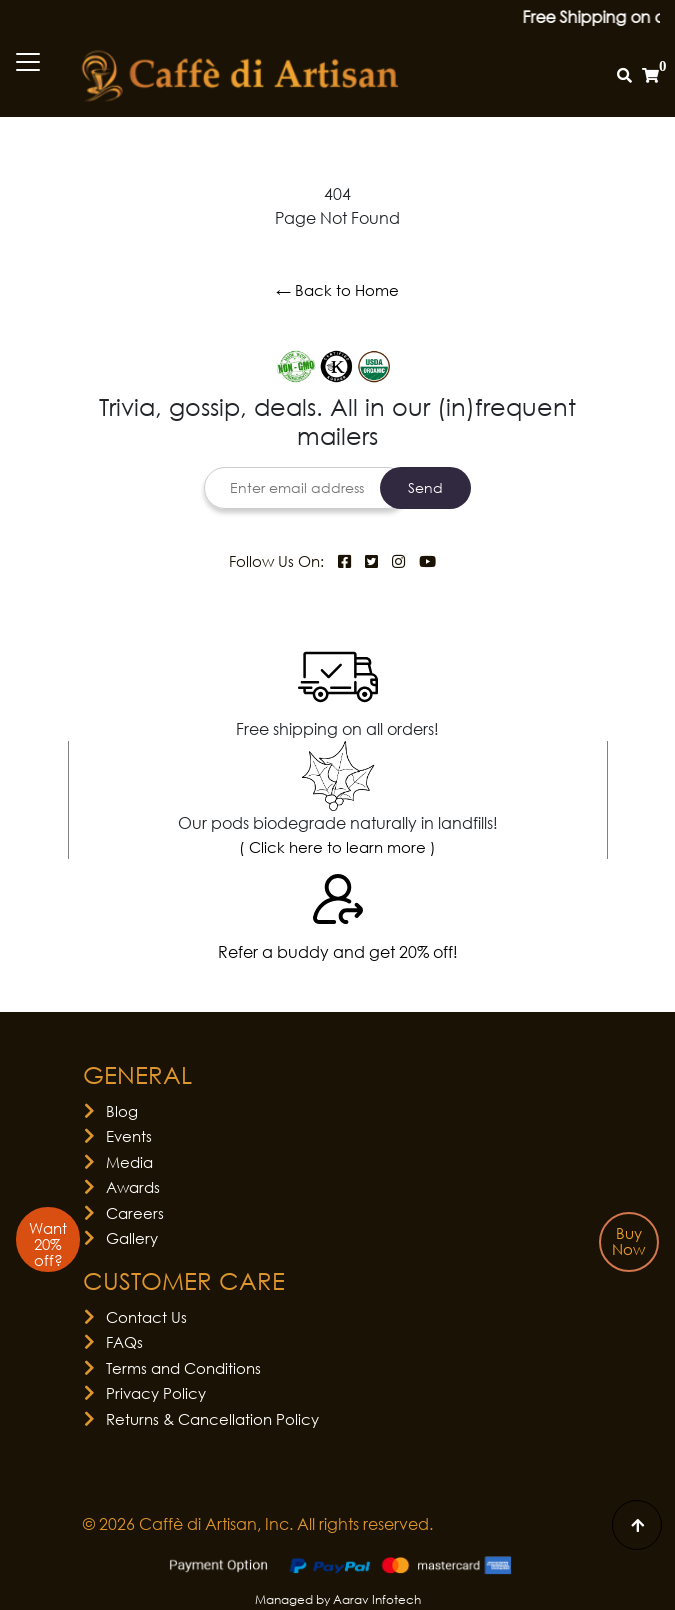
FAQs (124, 1342)
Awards (133, 1187)
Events (129, 1136)
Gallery (132, 1238)
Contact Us (146, 1317)
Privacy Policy (156, 1393)
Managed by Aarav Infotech (338, 1599)
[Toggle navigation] (28, 62)
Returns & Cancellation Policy (212, 1419)
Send (425, 487)
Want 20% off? (48, 1244)
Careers (135, 1213)
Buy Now (628, 1241)
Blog (122, 1111)
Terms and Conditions (183, 1368)
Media (129, 1162)
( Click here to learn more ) (337, 847)
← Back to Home (337, 290)
